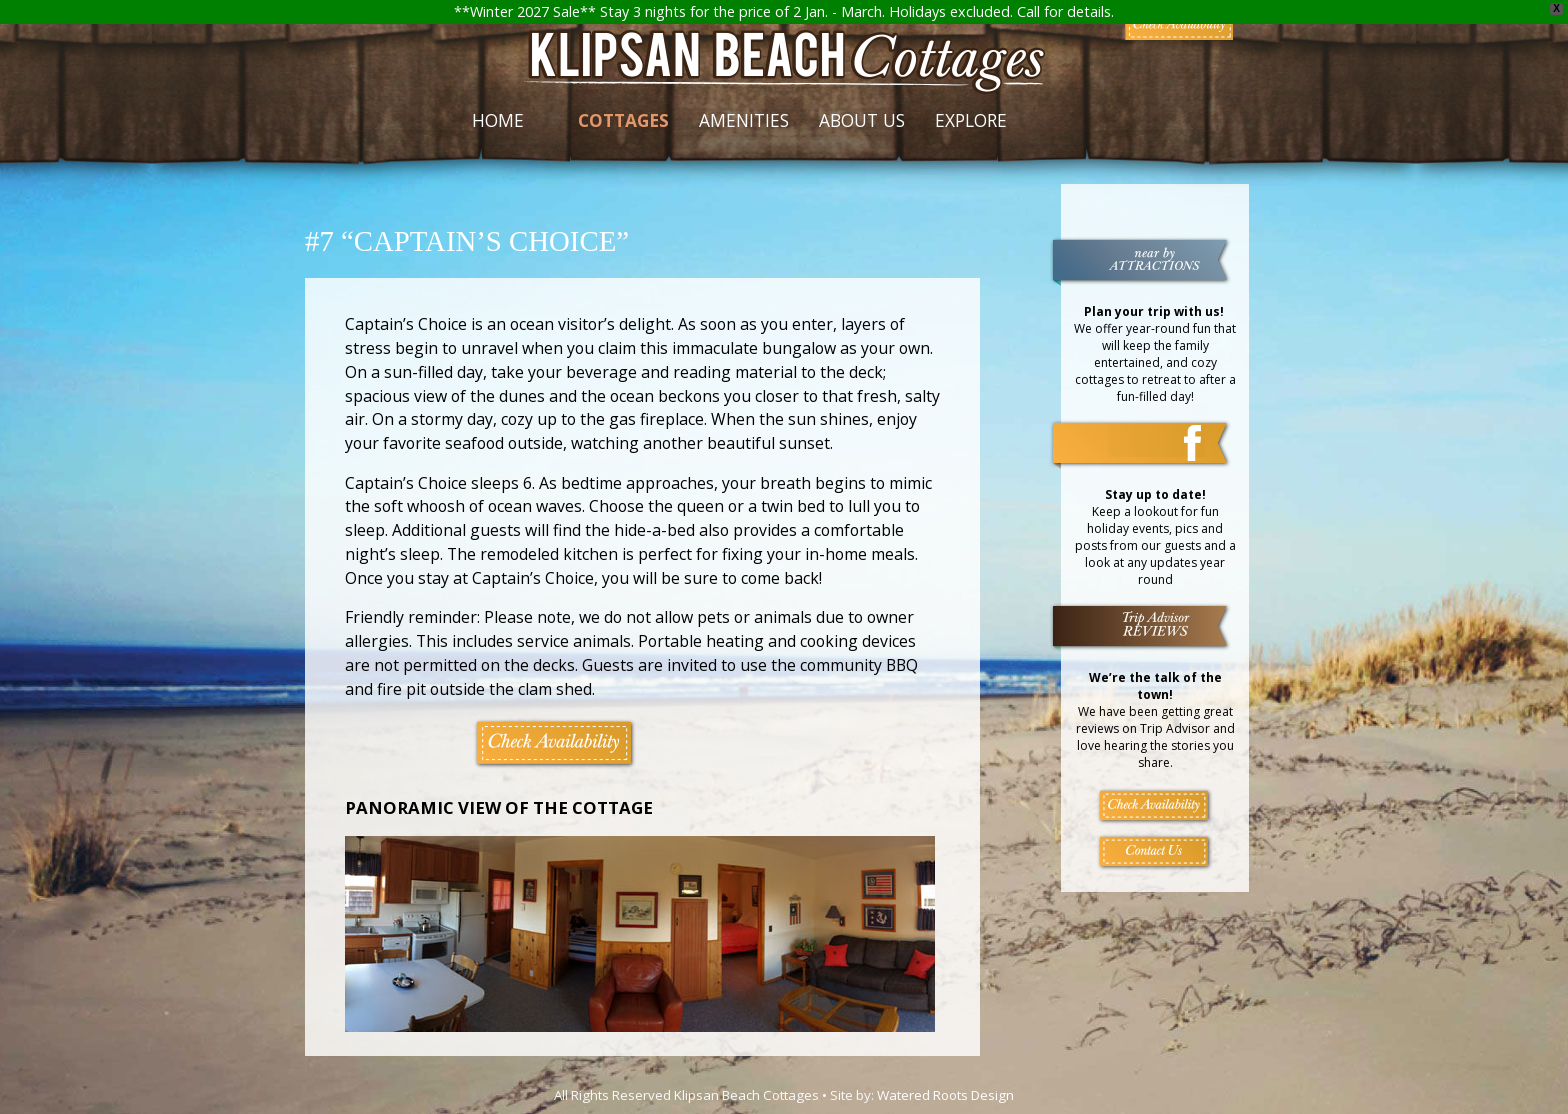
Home (498, 120)
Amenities (744, 120)
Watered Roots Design (945, 1095)
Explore (971, 120)
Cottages (623, 120)
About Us (862, 120)
